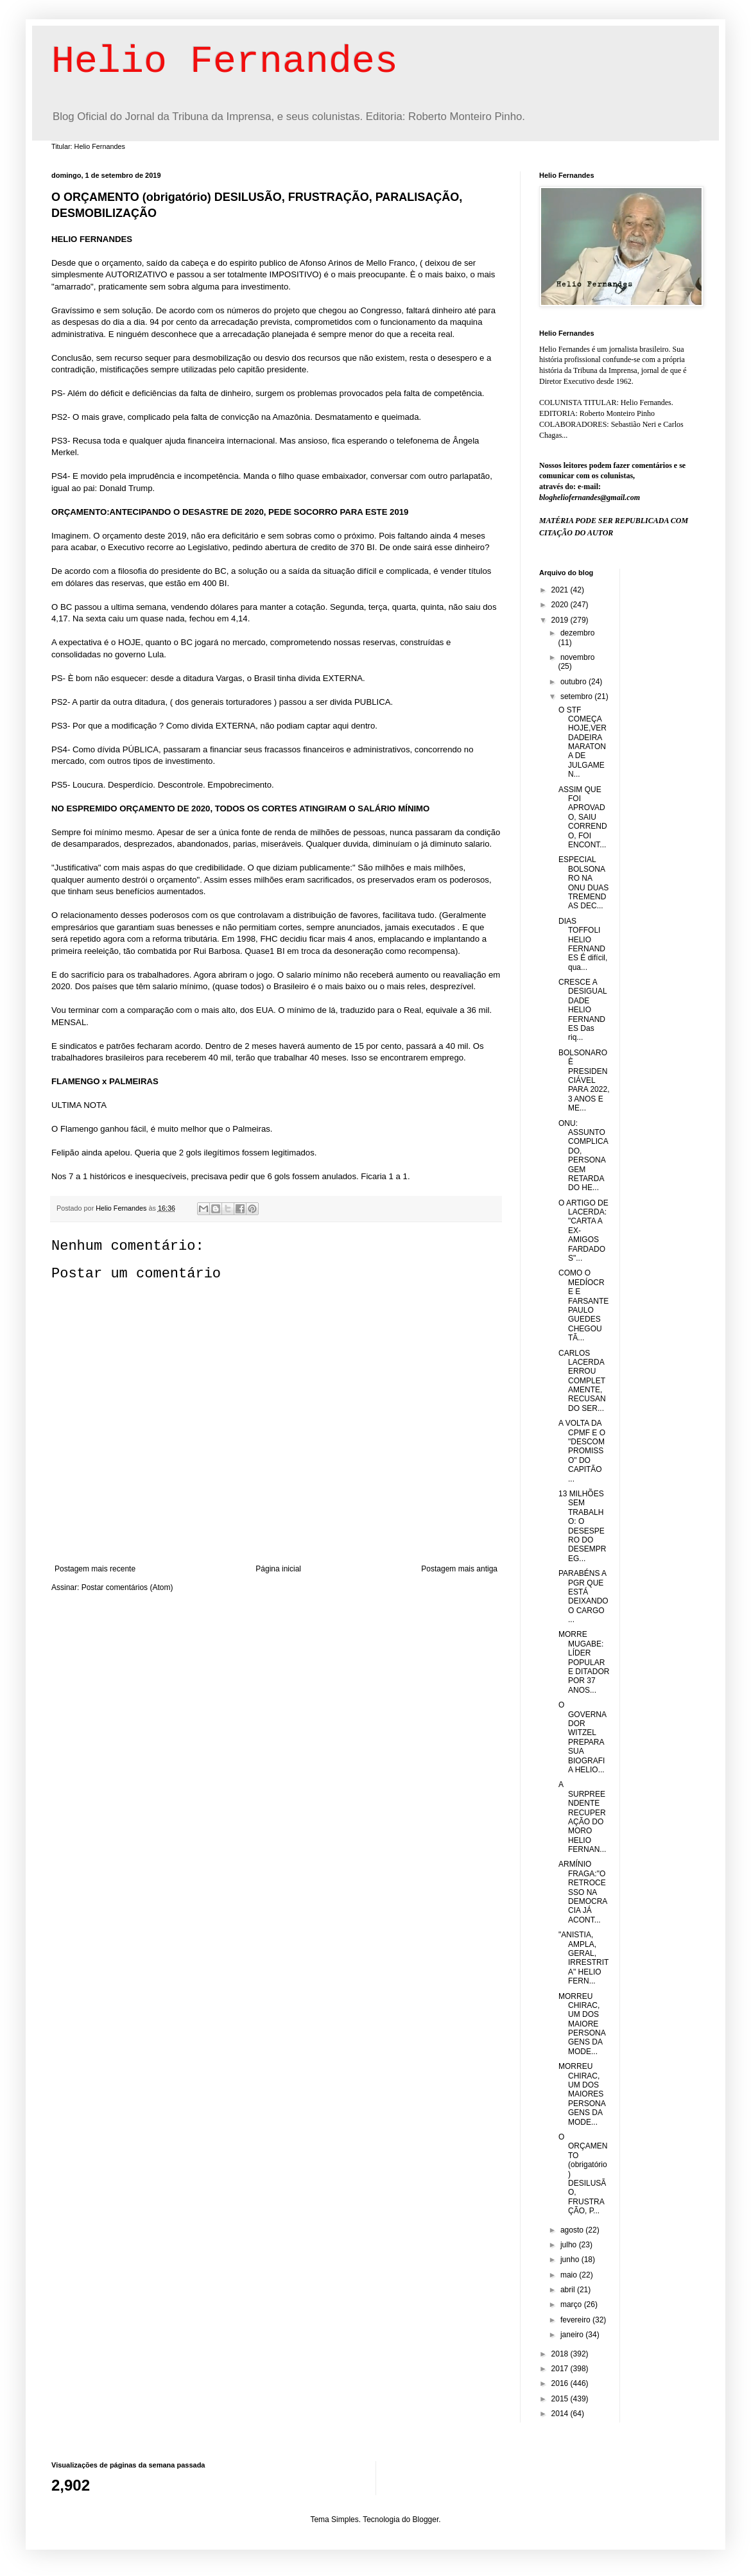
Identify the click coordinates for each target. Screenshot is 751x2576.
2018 (561, 2353)
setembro (577, 696)
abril (568, 2289)
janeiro (572, 2334)
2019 (561, 620)
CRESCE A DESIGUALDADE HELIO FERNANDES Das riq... (582, 1010)
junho (571, 2259)
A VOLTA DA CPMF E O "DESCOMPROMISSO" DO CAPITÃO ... (581, 1451)
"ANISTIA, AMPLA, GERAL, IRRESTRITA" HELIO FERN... (583, 1957)
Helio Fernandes (224, 61)
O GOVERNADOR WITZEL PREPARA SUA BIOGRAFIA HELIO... (582, 1737)
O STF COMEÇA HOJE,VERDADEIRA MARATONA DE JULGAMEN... (582, 742)
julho (569, 2244)
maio (569, 2274)
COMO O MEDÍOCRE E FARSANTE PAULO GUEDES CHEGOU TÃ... (583, 1305)
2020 (561, 604)
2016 (561, 2383)
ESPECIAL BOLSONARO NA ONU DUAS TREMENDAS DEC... (583, 882)
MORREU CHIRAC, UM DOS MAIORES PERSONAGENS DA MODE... (582, 2094)
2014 (561, 2413)
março (572, 2304)
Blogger (426, 2519)
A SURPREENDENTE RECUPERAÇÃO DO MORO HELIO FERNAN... (582, 1817)
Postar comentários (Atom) (127, 1587)
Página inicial (278, 1568)
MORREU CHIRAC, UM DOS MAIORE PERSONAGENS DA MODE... (582, 2024)
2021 (561, 589)
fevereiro (576, 2319)
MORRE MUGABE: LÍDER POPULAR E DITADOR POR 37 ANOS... (583, 1662)
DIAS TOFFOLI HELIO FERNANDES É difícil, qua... (582, 944)
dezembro (577, 632)
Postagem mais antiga (459, 1568)
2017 (561, 2368)
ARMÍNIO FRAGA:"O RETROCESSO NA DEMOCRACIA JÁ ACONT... (582, 1892)
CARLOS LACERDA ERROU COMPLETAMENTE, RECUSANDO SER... (582, 1381)
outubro (574, 681)
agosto (572, 2230)
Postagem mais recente (95, 1568)
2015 (561, 2398)
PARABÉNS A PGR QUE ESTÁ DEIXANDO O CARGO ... (583, 1596)
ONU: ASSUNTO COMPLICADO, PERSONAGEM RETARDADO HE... (583, 1156)
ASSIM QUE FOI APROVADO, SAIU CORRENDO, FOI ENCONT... (582, 817)
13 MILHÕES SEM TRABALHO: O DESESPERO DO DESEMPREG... (582, 1526)
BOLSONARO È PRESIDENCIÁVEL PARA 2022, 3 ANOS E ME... (584, 1080)
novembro (577, 657)
